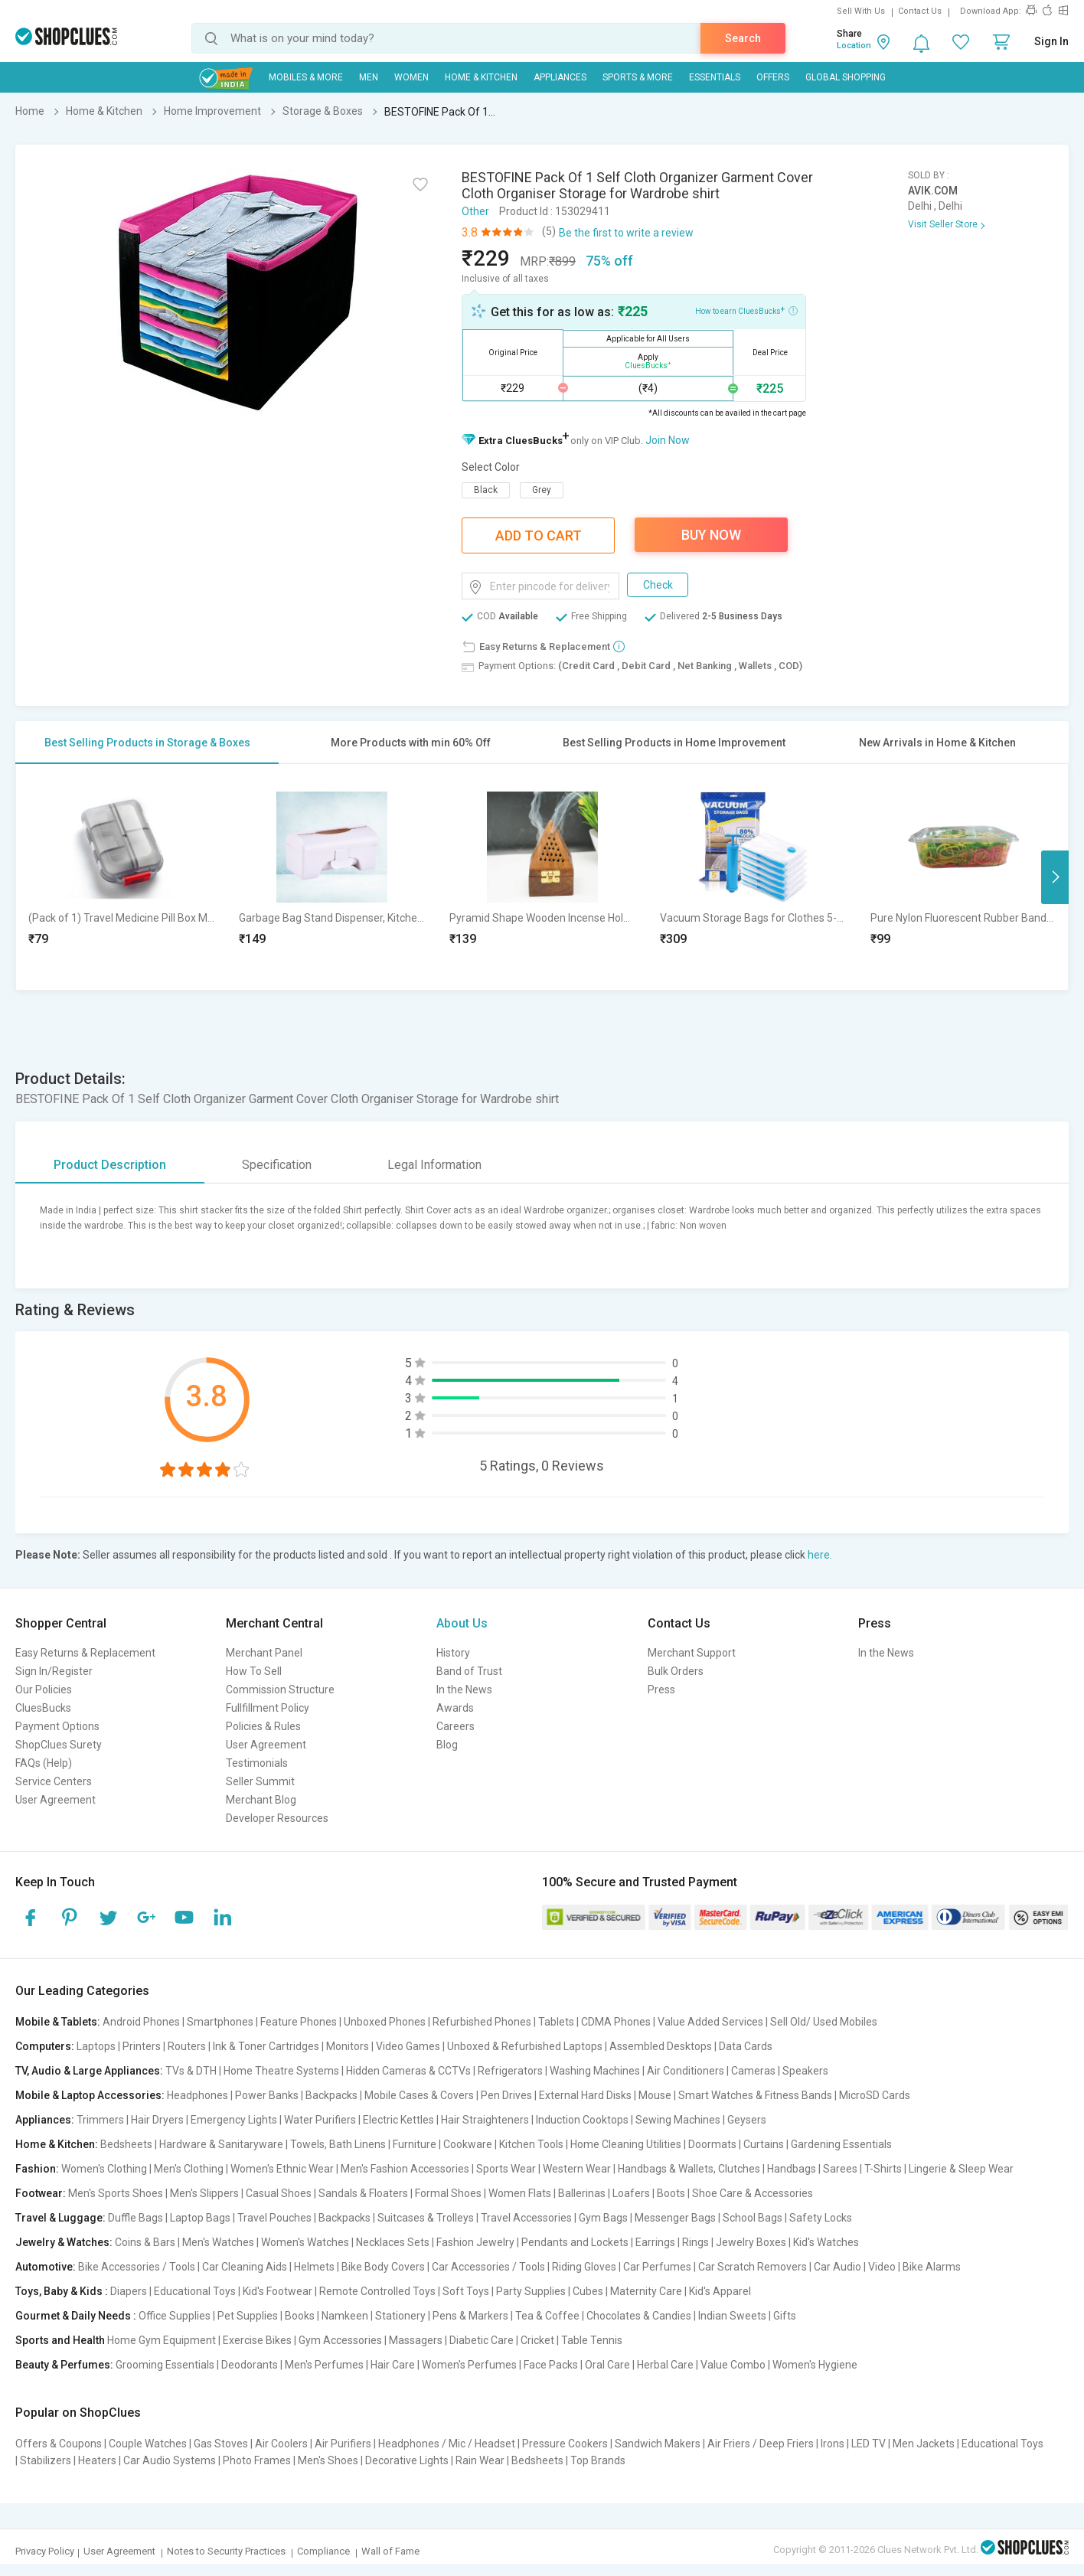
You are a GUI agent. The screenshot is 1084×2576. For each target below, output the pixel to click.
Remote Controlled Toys (377, 2291)
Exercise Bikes (257, 2340)
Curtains (763, 2144)
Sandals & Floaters (363, 2193)
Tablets (556, 2022)
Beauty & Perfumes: (64, 2365)
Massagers (415, 2340)
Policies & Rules (263, 1726)
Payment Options (57, 1726)
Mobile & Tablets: (57, 2022)
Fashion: (37, 2169)
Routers (187, 2046)
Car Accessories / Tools (488, 2267)
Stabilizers (45, 2460)
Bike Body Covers (383, 2267)
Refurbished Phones (482, 2022)
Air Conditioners (685, 2071)
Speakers (805, 2071)
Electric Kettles (398, 2120)
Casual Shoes (279, 2193)
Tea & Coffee (547, 2316)
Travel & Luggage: (60, 2218)
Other (475, 211)
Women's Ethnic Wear (282, 2169)
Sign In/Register (54, 1671)
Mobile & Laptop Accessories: (90, 2095)
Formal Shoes (448, 2193)
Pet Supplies (247, 2316)
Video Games (408, 2046)
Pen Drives (506, 2095)
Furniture (414, 2144)
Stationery (400, 2316)
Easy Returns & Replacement (85, 1653)
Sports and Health (60, 2340)
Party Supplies (531, 2291)
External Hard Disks (585, 2095)
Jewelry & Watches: (64, 2242)
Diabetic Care (481, 2340)
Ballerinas (582, 2193)
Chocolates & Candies (638, 2316)
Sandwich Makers (657, 2443)
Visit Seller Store (943, 224)
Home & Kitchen (481, 77)
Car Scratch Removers (752, 2267)
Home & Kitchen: (56, 2144)
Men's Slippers (204, 2193)
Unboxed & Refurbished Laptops (524, 2046)
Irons (832, 2443)
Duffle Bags (135, 2218)
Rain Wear (479, 2460)
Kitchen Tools (531, 2144)
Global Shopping (845, 77)
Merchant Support (692, 1653)
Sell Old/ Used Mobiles (823, 2022)
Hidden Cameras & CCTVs (408, 2071)
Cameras (753, 2071)
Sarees (840, 2169)
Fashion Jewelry (475, 2242)
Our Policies (43, 1689)
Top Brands (597, 2460)
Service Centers (53, 1781)
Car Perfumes (657, 2267)
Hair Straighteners (485, 2120)
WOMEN (411, 77)
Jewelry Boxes (751, 2242)
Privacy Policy (44, 2551)
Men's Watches (218, 2242)
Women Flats (519, 2193)
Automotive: (45, 2267)
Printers (141, 2046)
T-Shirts (883, 2169)
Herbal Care (665, 2365)
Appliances (560, 77)
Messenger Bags (675, 2218)
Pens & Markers (470, 2316)
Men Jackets (924, 2443)
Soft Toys (465, 2291)
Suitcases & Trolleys (425, 2218)
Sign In (1051, 41)
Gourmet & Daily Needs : (75, 2316)
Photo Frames (257, 2460)
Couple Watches (148, 2443)
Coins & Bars (145, 2242)
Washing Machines (595, 2071)
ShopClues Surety (58, 1745)
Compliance (323, 2551)
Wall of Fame (390, 2551)
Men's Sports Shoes (115, 2193)
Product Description (110, 1164)
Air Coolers (281, 2443)
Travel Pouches (274, 2218)
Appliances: (44, 2120)
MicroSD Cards (874, 2095)
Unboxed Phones (385, 2022)
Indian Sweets (732, 2316)
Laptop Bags (200, 2218)
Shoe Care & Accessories (752, 2193)
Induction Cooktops (582, 2120)
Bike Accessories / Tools (136, 2267)
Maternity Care (646, 2291)
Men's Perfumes (324, 2365)
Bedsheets (126, 2144)
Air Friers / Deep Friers (760, 2443)
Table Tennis (591, 2340)
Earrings (655, 2242)
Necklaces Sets (392, 2242)
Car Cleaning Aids (244, 2267)
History (453, 1653)
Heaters (97, 2460)
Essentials (714, 77)
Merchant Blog (261, 1800)
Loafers (631, 2193)
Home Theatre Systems (281, 2071)
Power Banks (267, 2095)
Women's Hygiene (814, 2365)
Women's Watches (305, 2242)
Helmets (314, 2267)
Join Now (667, 440)
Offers (772, 77)
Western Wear (577, 2169)
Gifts (784, 2316)
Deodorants (249, 2365)
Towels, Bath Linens (338, 2144)
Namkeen (345, 2316)
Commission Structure (280, 1689)
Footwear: (40, 2193)
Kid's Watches (826, 2242)
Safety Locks (820, 2218)
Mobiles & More (306, 77)
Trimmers (100, 2120)
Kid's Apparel (720, 2291)
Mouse (654, 2095)
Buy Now (711, 535)
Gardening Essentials (841, 2144)
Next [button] (1055, 877)
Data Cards (745, 2046)
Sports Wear (506, 2169)
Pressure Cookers (565, 2443)
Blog (447, 1745)
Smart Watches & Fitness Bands (755, 2095)
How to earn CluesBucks (746, 310)
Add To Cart (538, 535)
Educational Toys (195, 2291)
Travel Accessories (526, 2218)
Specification (277, 1164)
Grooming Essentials (165, 2365)
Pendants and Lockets (575, 2242)
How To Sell (254, 1671)
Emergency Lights (234, 2120)
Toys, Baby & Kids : (61, 2291)
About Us (462, 1623)
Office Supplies (175, 2316)
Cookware (467, 2144)
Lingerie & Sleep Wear (961, 2169)
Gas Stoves (221, 2443)
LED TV (868, 2443)
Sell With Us (861, 11)
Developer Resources (277, 1818)
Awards (455, 1708)
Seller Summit (260, 1781)
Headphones (197, 2095)
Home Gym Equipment (161, 2340)
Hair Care (393, 2365)
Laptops (96, 2046)
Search (743, 38)
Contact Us (920, 11)
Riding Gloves (584, 2267)
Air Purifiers (343, 2443)
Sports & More (637, 77)
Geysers (746, 2120)
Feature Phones (298, 2022)
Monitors (347, 2046)
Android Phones (141, 2022)
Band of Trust (469, 1671)
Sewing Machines (677, 2120)
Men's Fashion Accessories (405, 2169)
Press (661, 1689)
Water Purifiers (320, 2120)
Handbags (791, 2169)
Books (300, 2316)
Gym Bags (603, 2218)
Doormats (712, 2144)
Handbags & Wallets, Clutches (689, 2169)
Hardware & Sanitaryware (221, 2144)
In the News (464, 1689)
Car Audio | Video (855, 2267)
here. (820, 1555)
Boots (671, 2193)
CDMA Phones (616, 2022)
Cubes (588, 2291)
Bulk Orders (676, 1671)
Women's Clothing (104, 2169)
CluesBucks (43, 1708)
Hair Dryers (157, 2120)
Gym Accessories (340, 2340)
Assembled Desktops (660, 2046)
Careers (455, 1726)
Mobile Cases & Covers (419, 2095)
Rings (695, 2242)
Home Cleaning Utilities (625, 2144)
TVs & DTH (191, 2071)
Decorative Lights (407, 2460)
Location (854, 46)
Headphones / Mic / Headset (446, 2443)
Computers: (44, 2046)
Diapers (128, 2291)
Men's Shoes (328, 2460)
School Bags (752, 2218)
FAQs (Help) (43, 1763)
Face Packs (551, 2365)
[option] (121, 877)
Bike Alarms (932, 2267)
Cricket (537, 2340)
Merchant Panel (264, 1653)
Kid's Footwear (277, 2291)
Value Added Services (710, 2022)
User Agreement (55, 1800)
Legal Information (434, 1164)
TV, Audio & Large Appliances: (89, 2071)
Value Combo (733, 2365)
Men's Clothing (189, 2169)
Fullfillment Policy (267, 1708)
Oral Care (607, 2365)
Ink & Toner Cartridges (266, 2046)
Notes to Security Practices (226, 2551)
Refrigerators (510, 2071)
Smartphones (220, 2022)
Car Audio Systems (169, 2460)
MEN (368, 77)
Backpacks (331, 2095)
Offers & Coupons (58, 2443)
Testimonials (257, 1763)
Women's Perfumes (469, 2365)
